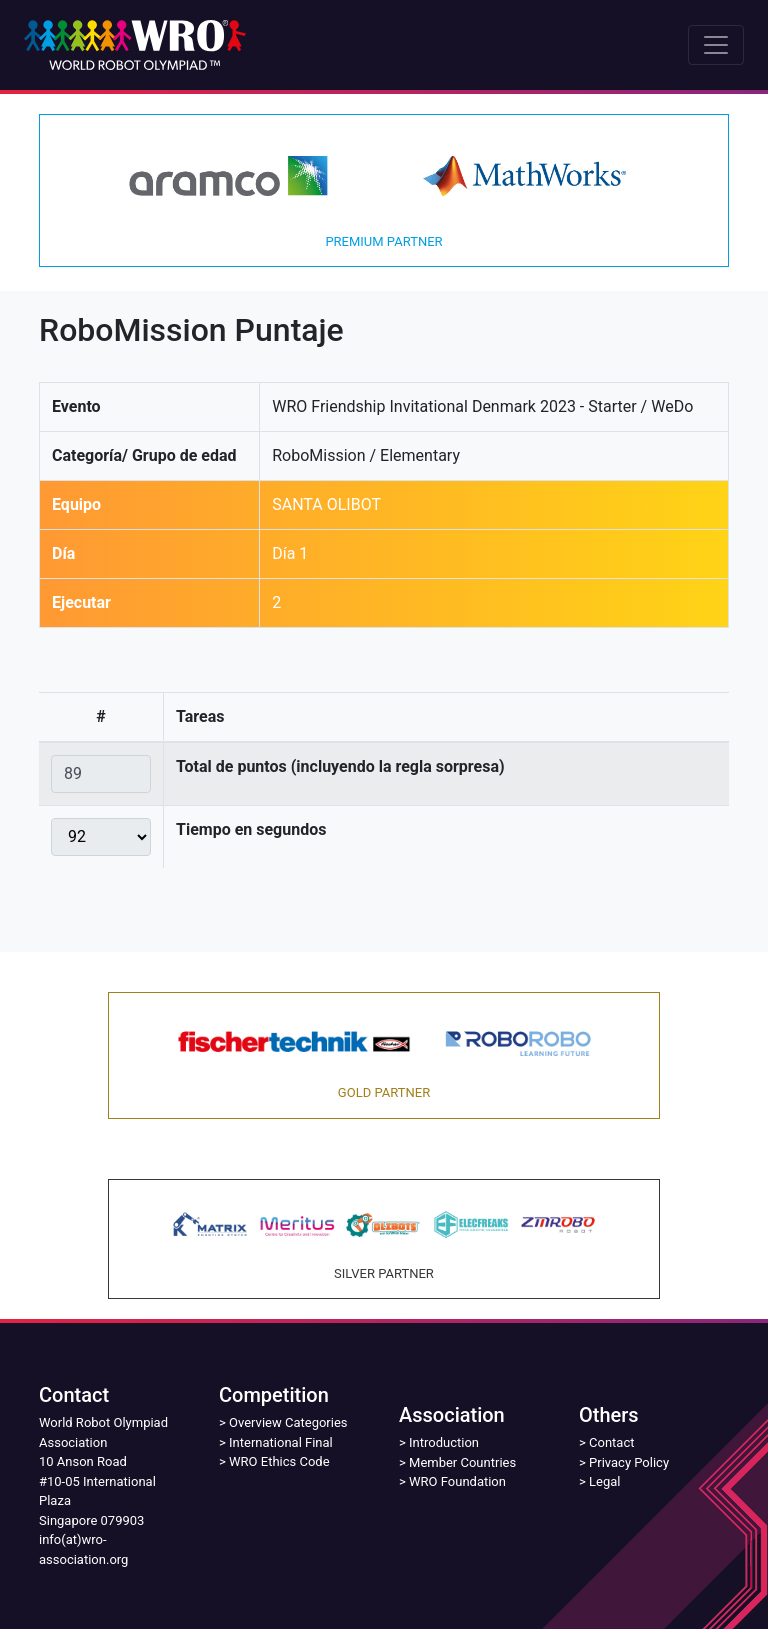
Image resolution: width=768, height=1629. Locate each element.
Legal (604, 1481)
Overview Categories (288, 1422)
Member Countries (462, 1462)
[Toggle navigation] (716, 45)
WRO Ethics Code (279, 1461)
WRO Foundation (457, 1481)
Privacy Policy (629, 1462)
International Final (281, 1442)
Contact (611, 1442)
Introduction (444, 1442)
